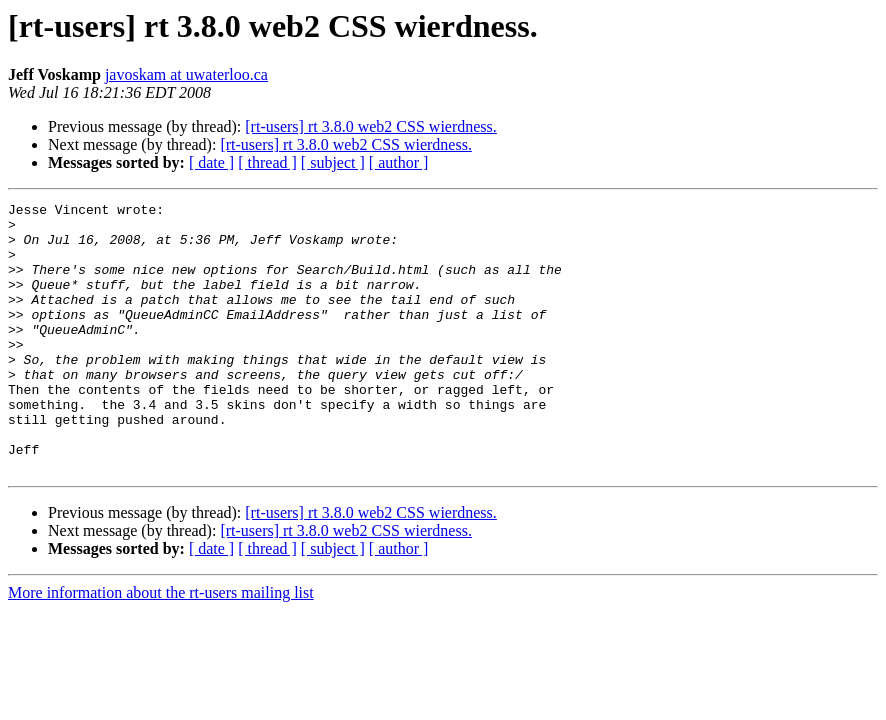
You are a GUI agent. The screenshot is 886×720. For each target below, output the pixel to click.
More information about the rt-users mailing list (161, 646)
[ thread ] (267, 162)
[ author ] (399, 162)
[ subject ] (333, 162)
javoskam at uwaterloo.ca (186, 74)
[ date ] (211, 162)
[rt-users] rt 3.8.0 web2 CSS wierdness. (371, 126)
